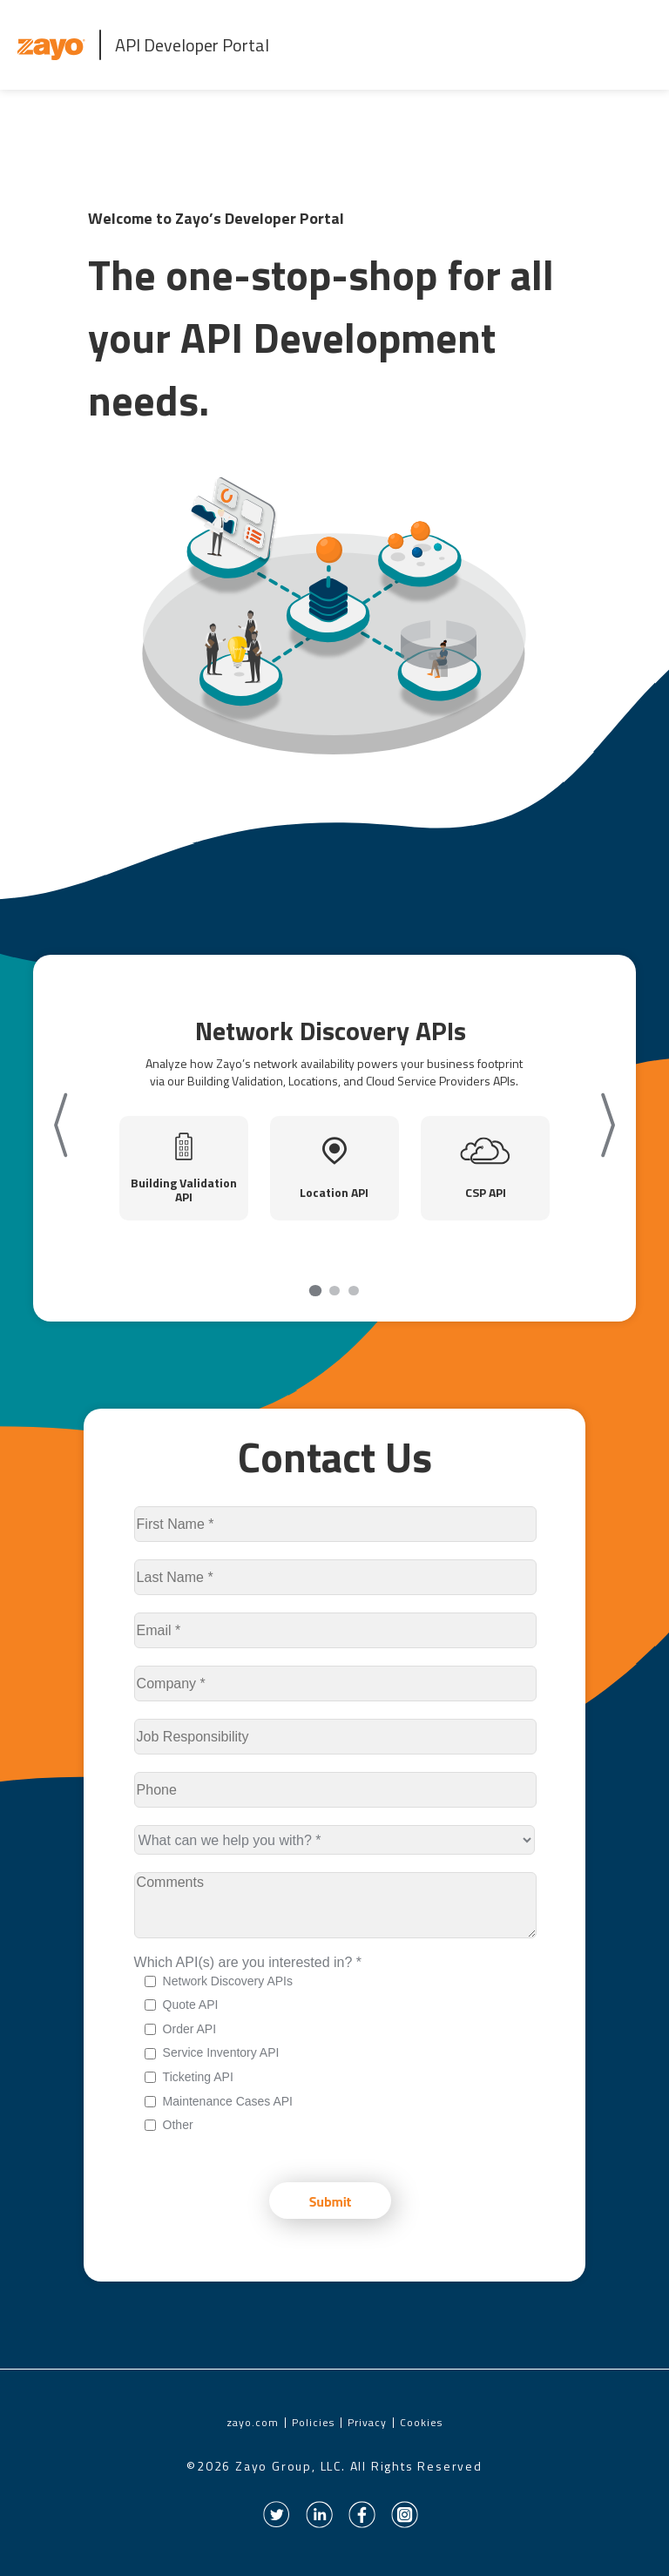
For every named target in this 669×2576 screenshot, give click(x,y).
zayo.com (252, 2423)
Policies (313, 2423)
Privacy (367, 2423)
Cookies (421, 2423)
